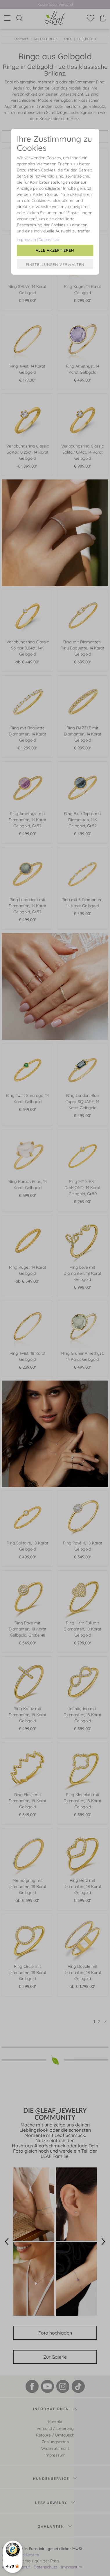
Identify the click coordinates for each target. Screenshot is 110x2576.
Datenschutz (49, 239)
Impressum (26, 239)
